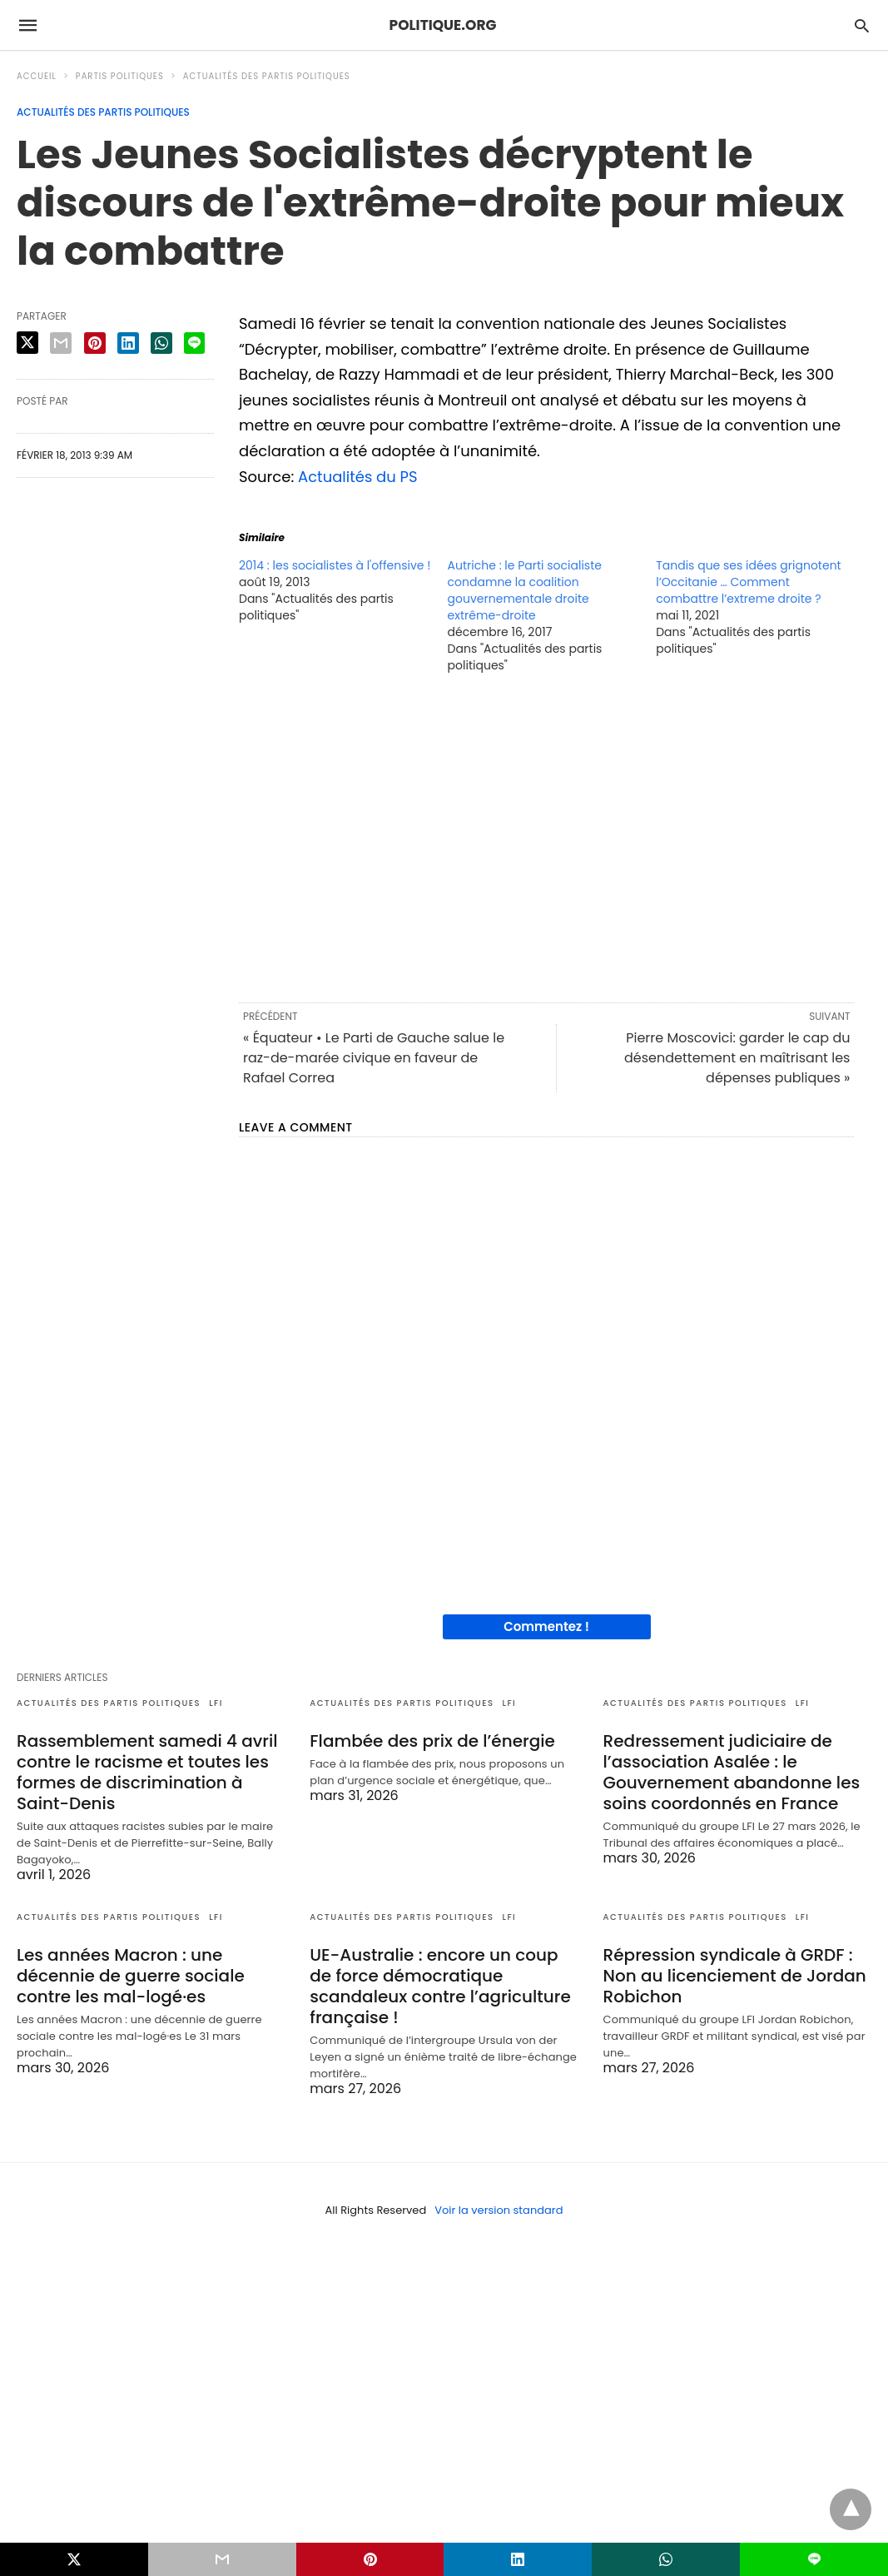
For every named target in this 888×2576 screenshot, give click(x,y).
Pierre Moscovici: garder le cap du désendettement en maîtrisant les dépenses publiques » (737, 1057)
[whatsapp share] (161, 343)
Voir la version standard (498, 2210)
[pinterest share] (95, 343)
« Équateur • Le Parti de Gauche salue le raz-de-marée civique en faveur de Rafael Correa (373, 1057)
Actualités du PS (358, 476)
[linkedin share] (128, 343)
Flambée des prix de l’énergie (432, 1741)
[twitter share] (27, 342)
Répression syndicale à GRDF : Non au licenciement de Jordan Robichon (734, 1975)
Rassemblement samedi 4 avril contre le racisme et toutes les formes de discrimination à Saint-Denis (147, 1772)
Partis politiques (120, 76)
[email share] (61, 343)
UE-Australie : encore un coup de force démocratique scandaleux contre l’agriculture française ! (440, 1986)
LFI (216, 1703)
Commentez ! (546, 1626)
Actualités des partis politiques (266, 76)
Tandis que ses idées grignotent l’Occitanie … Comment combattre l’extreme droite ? (748, 582)
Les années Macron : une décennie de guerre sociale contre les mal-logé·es (131, 1975)
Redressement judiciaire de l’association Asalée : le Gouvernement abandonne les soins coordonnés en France (732, 1772)
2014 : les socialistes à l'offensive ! (334, 565)
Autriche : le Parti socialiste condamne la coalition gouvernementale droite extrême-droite (525, 590)
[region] (546, 837)
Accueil (37, 76)
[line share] (194, 343)
